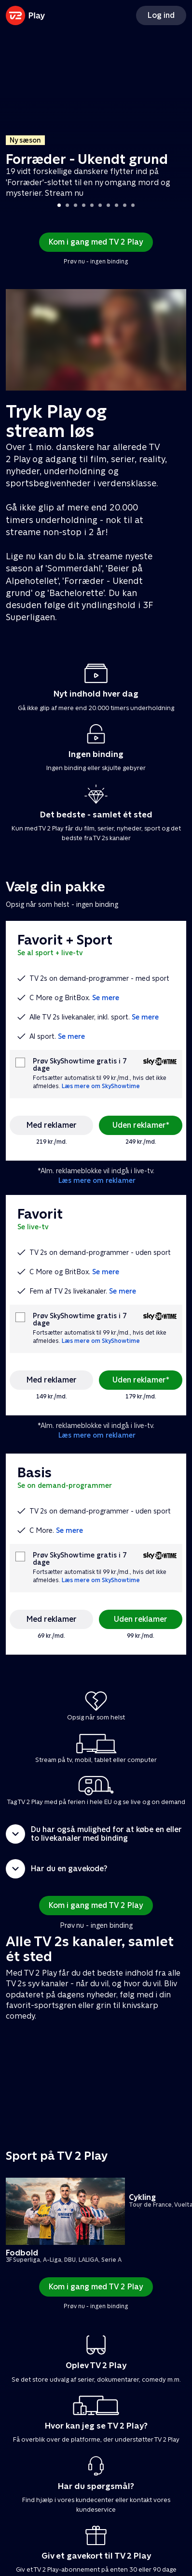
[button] (96, 1834)
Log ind (161, 15)
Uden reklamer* (140, 1125)
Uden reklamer (140, 1619)
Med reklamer (52, 1125)
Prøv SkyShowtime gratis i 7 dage (79, 1065)
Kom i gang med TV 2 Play (96, 242)
